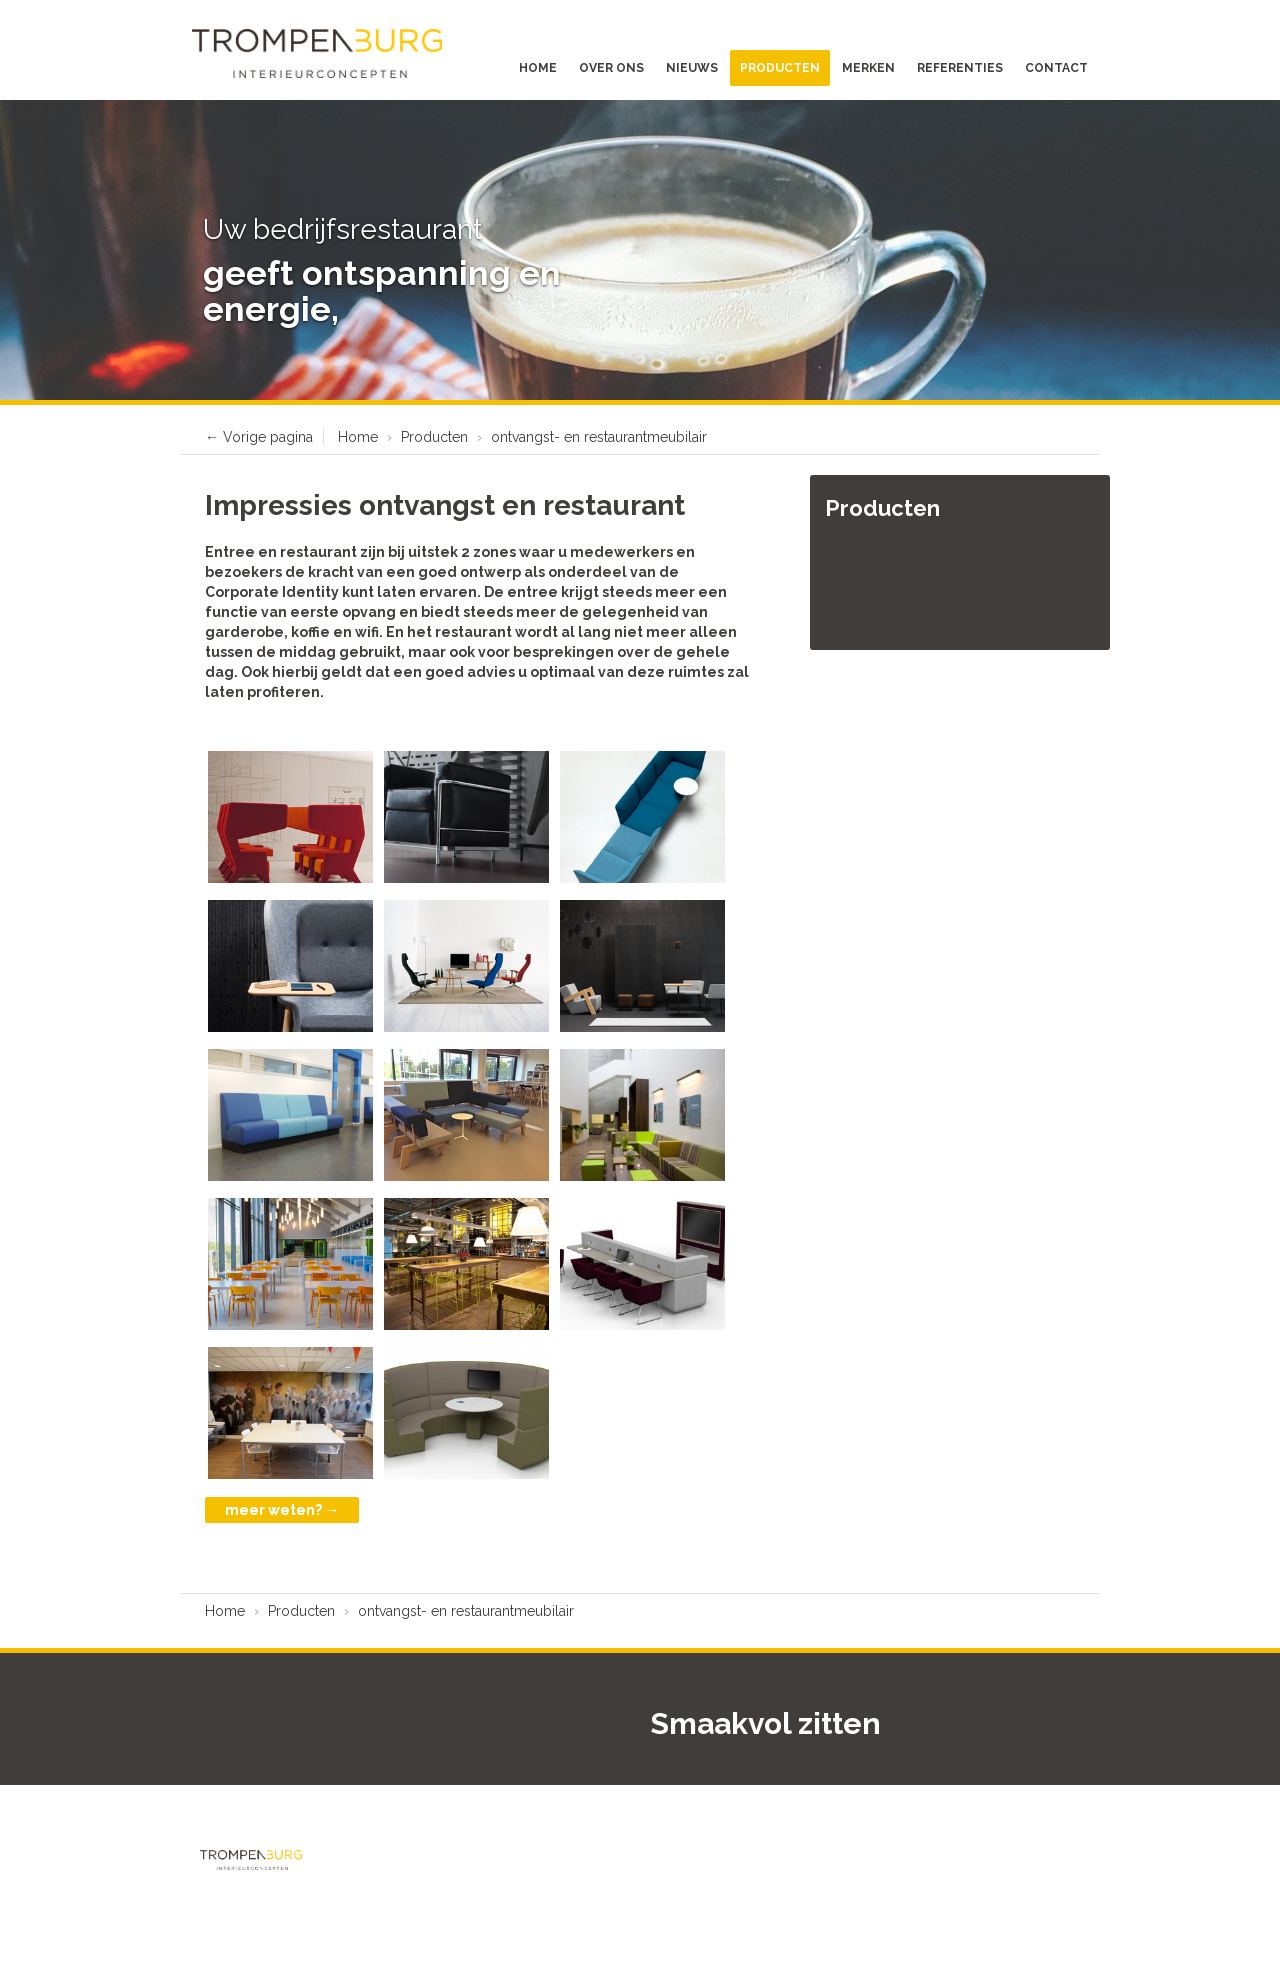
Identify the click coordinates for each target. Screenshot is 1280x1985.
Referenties (960, 68)
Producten (780, 68)
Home (538, 68)
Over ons (611, 68)
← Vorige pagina (259, 437)
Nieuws (692, 68)
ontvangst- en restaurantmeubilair (599, 437)
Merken (868, 68)
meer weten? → (282, 1510)
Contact (1056, 68)
